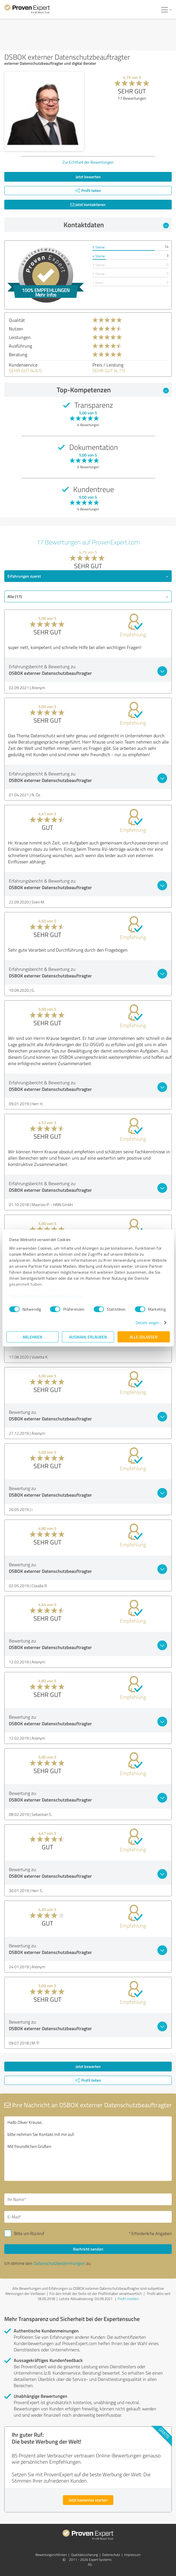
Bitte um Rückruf (29, 2233)
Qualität (17, 320)
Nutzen (16, 329)
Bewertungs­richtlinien (51, 2554)
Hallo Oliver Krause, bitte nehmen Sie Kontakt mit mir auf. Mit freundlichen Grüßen (88, 2148)
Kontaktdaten (116, 225)
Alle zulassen (144, 1337)
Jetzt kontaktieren (88, 204)
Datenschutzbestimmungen (58, 1296)
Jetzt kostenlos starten (88, 2500)
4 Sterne (98, 256)
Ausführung (20, 346)
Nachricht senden (88, 2249)
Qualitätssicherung (84, 2554)
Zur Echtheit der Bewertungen (88, 162)
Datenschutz (111, 2554)
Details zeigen (147, 1322)
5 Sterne (98, 247)
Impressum (19, 1296)
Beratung (18, 354)
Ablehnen (32, 1337)
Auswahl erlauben (88, 1337)
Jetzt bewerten (88, 176)
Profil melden (128, 2298)
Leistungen (20, 337)
